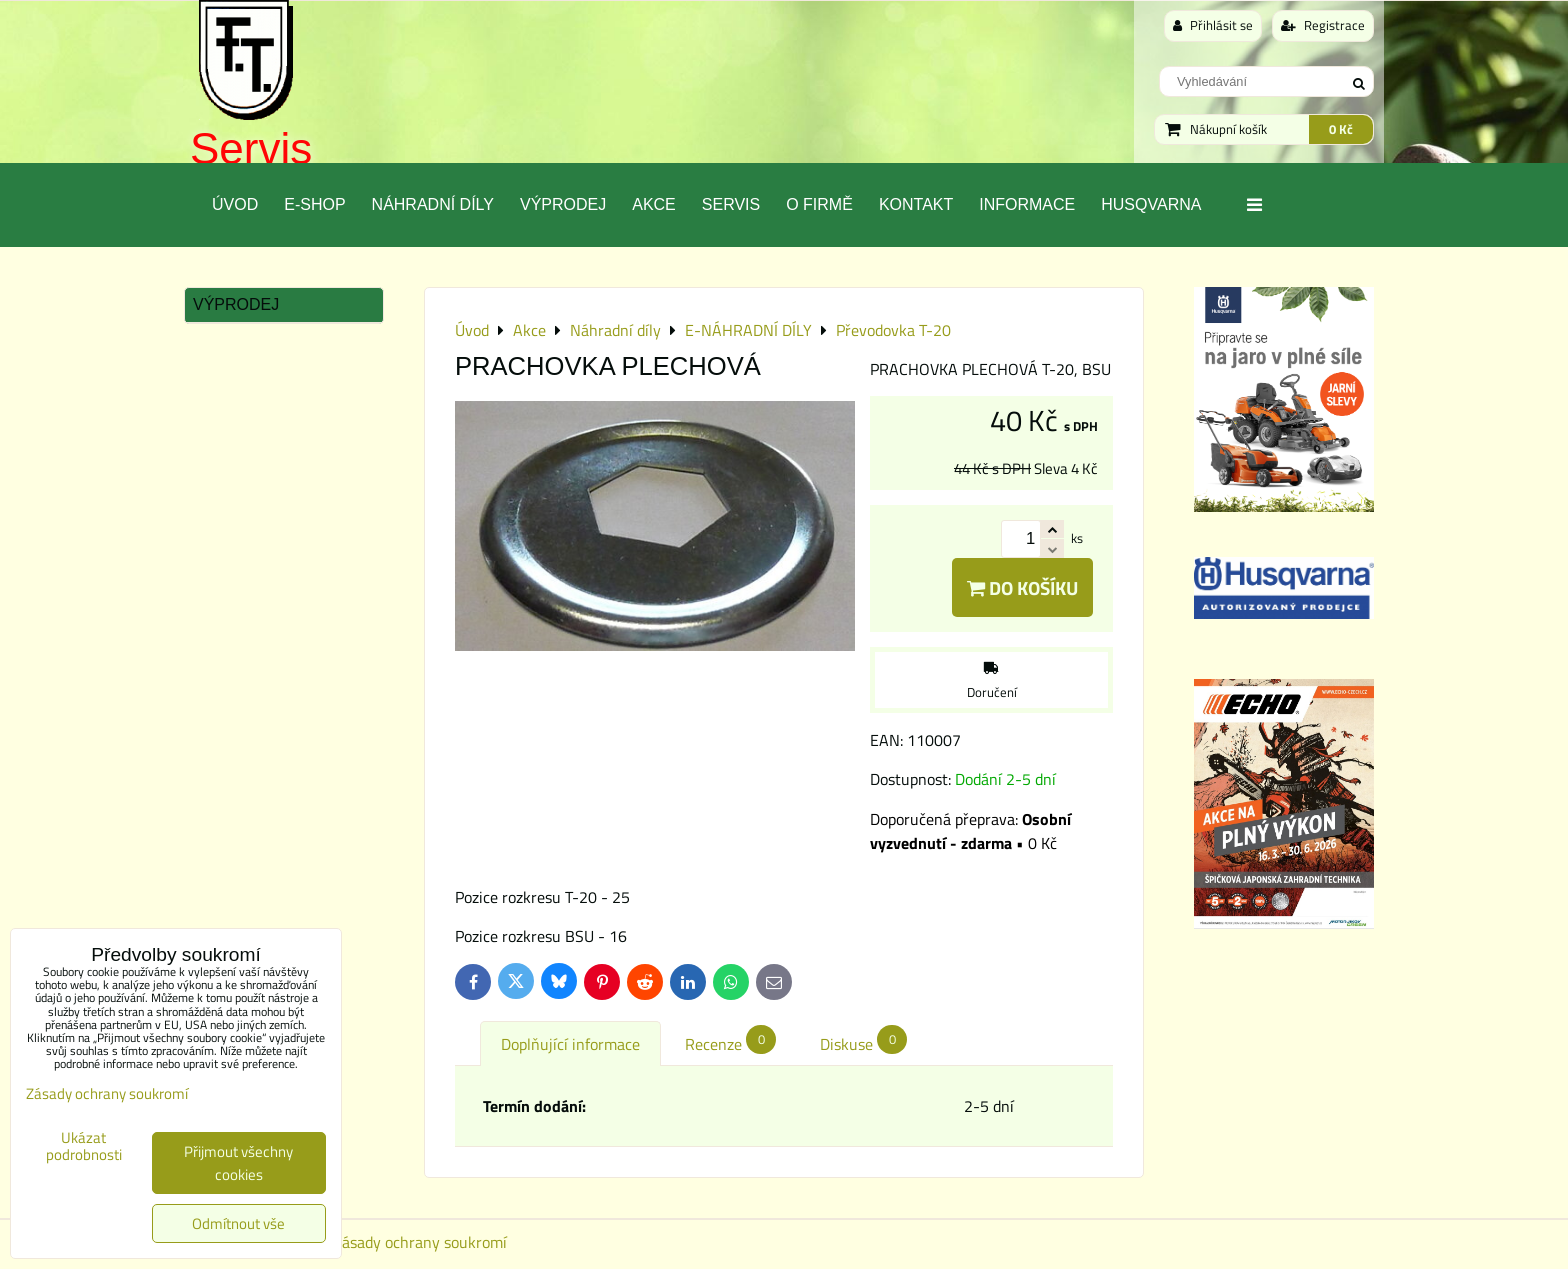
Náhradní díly (433, 204)
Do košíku (1022, 587)
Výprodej (563, 204)
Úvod (235, 204)
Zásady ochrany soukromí (420, 1242)
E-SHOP (314, 204)
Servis (251, 148)
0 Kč (1341, 129)
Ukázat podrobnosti (84, 1146)
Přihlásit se (1213, 25)
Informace (1027, 204)
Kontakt (916, 204)
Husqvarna (1151, 204)
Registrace (1323, 25)
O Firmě (819, 204)
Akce (654, 204)
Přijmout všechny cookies (238, 1163)
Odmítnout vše (238, 1223)
